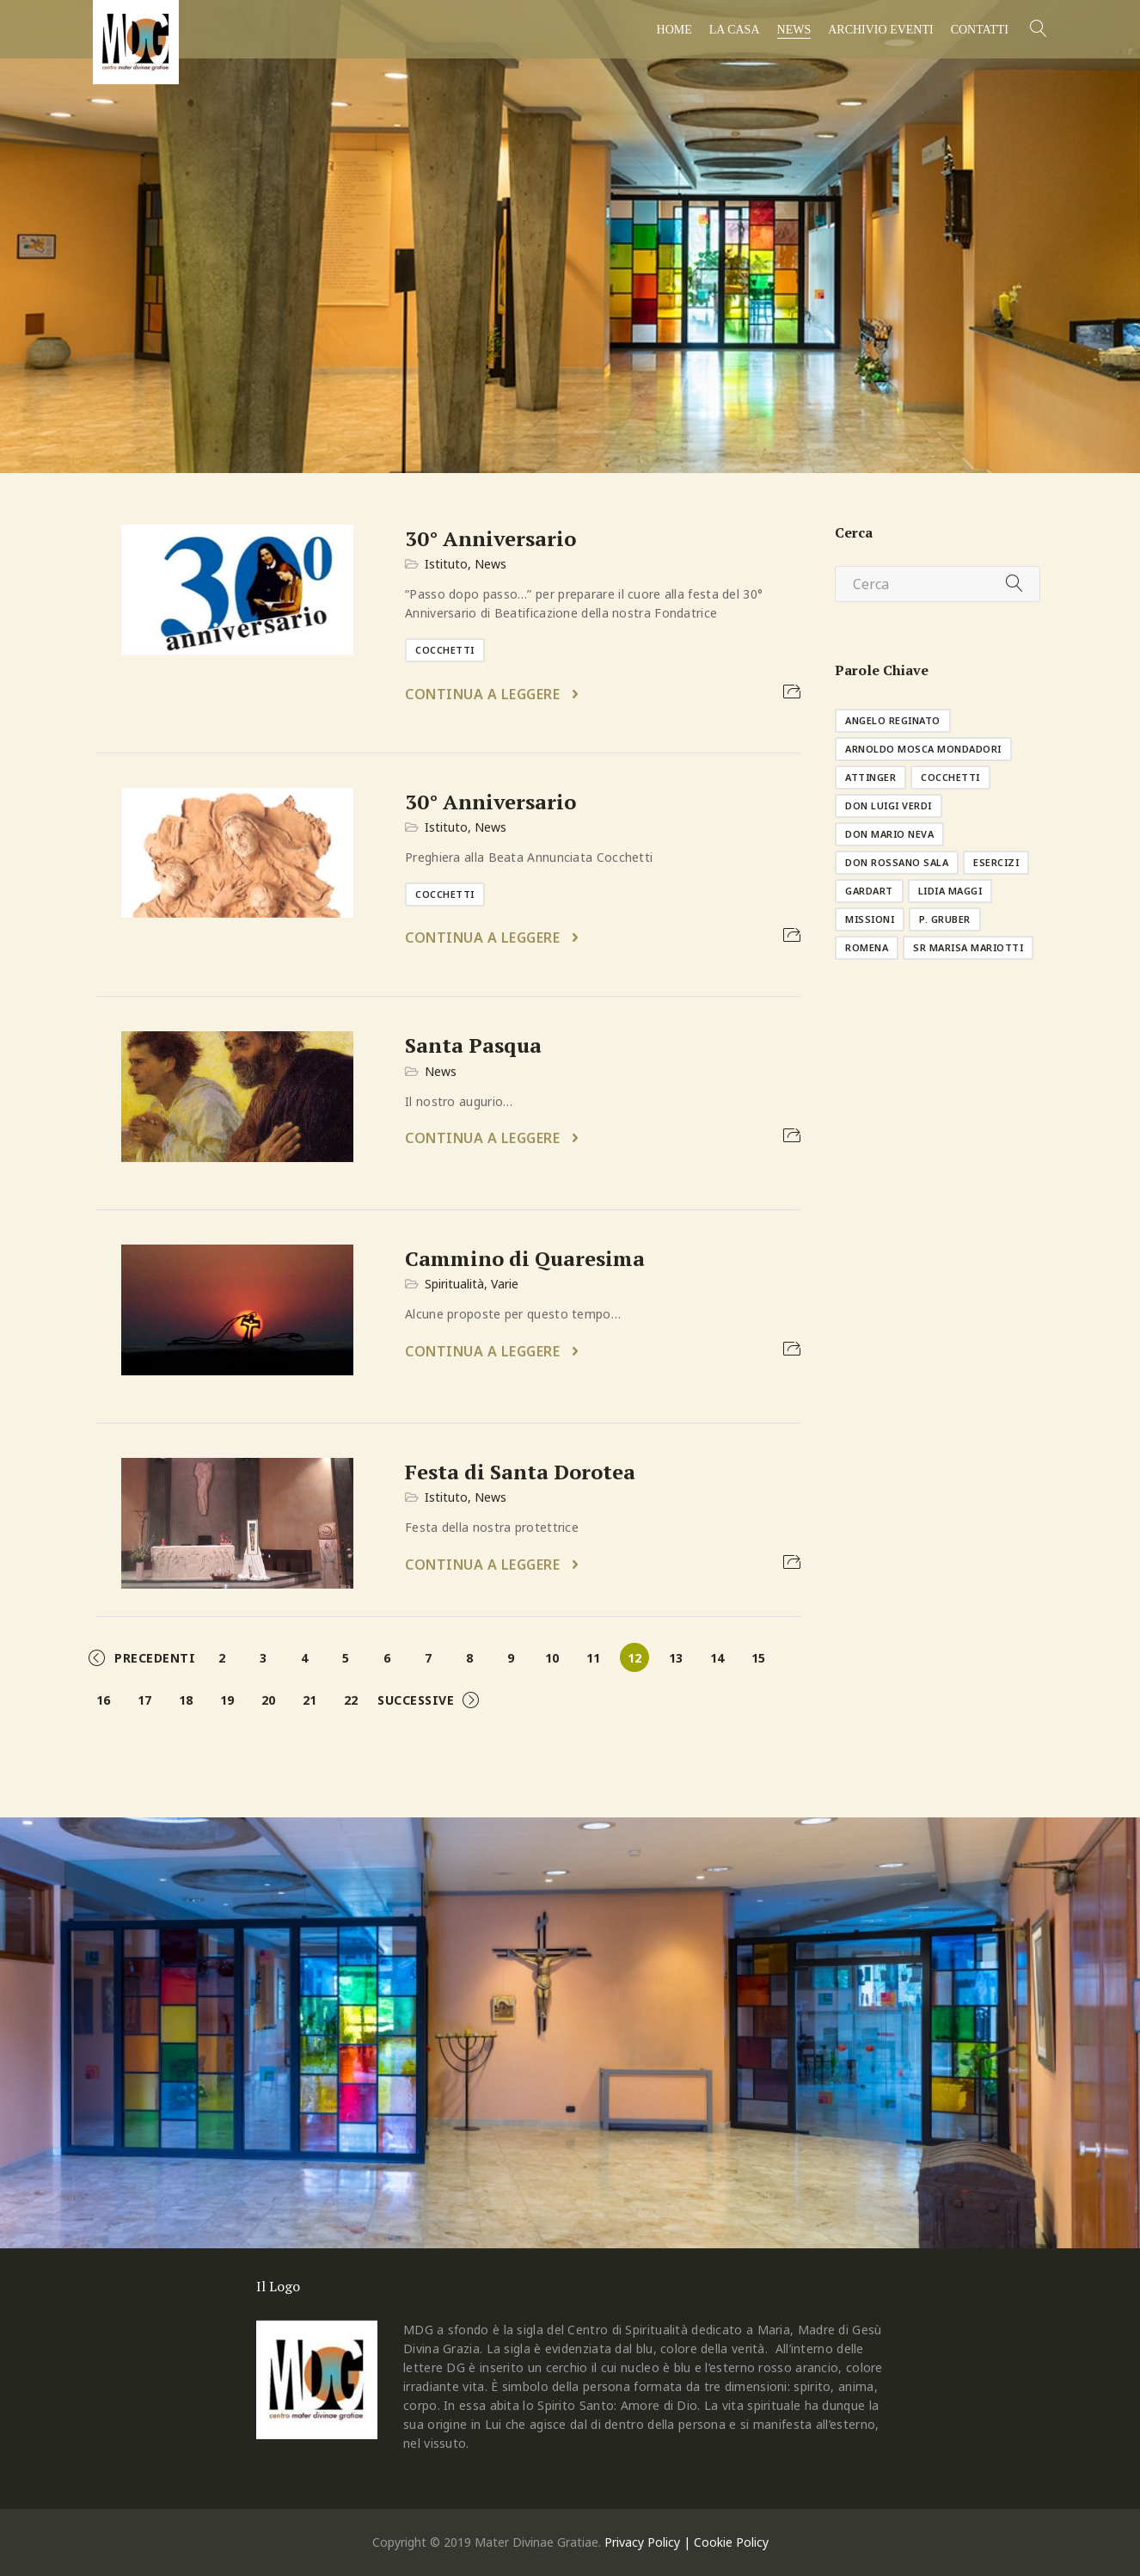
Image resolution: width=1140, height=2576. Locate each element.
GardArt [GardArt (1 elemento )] (869, 890)
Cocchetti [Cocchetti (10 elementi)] (950, 777)
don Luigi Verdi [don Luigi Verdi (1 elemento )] (888, 805)
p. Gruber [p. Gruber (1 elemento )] (945, 919)
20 (268, 1700)
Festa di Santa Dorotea (520, 1471)
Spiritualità (454, 1284)
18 (186, 1700)
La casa (734, 29)
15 (758, 1658)
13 (676, 1658)
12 (634, 1658)
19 (227, 1700)
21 (309, 1700)
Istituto (446, 564)
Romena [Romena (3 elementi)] (866, 947)
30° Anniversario (490, 538)
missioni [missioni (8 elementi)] (869, 919)
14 (717, 1658)
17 (144, 1700)
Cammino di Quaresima (525, 1258)
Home (674, 29)
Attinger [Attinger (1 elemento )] (870, 777)
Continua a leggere (484, 694)
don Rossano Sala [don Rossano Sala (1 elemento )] (896, 862)
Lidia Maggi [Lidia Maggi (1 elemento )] (950, 890)
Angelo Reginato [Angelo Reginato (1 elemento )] (893, 720)
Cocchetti (445, 649)
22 (351, 1700)
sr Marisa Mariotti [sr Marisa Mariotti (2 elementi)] (968, 947)
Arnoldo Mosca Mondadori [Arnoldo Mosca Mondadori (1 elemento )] (923, 748)
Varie (504, 1284)
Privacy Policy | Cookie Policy (686, 2542)
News (794, 29)
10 (552, 1658)
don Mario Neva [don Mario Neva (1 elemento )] (889, 833)
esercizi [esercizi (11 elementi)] (996, 862)
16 (103, 1700)
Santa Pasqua (473, 1045)
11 (593, 1658)
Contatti (979, 29)
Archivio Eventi (880, 29)
